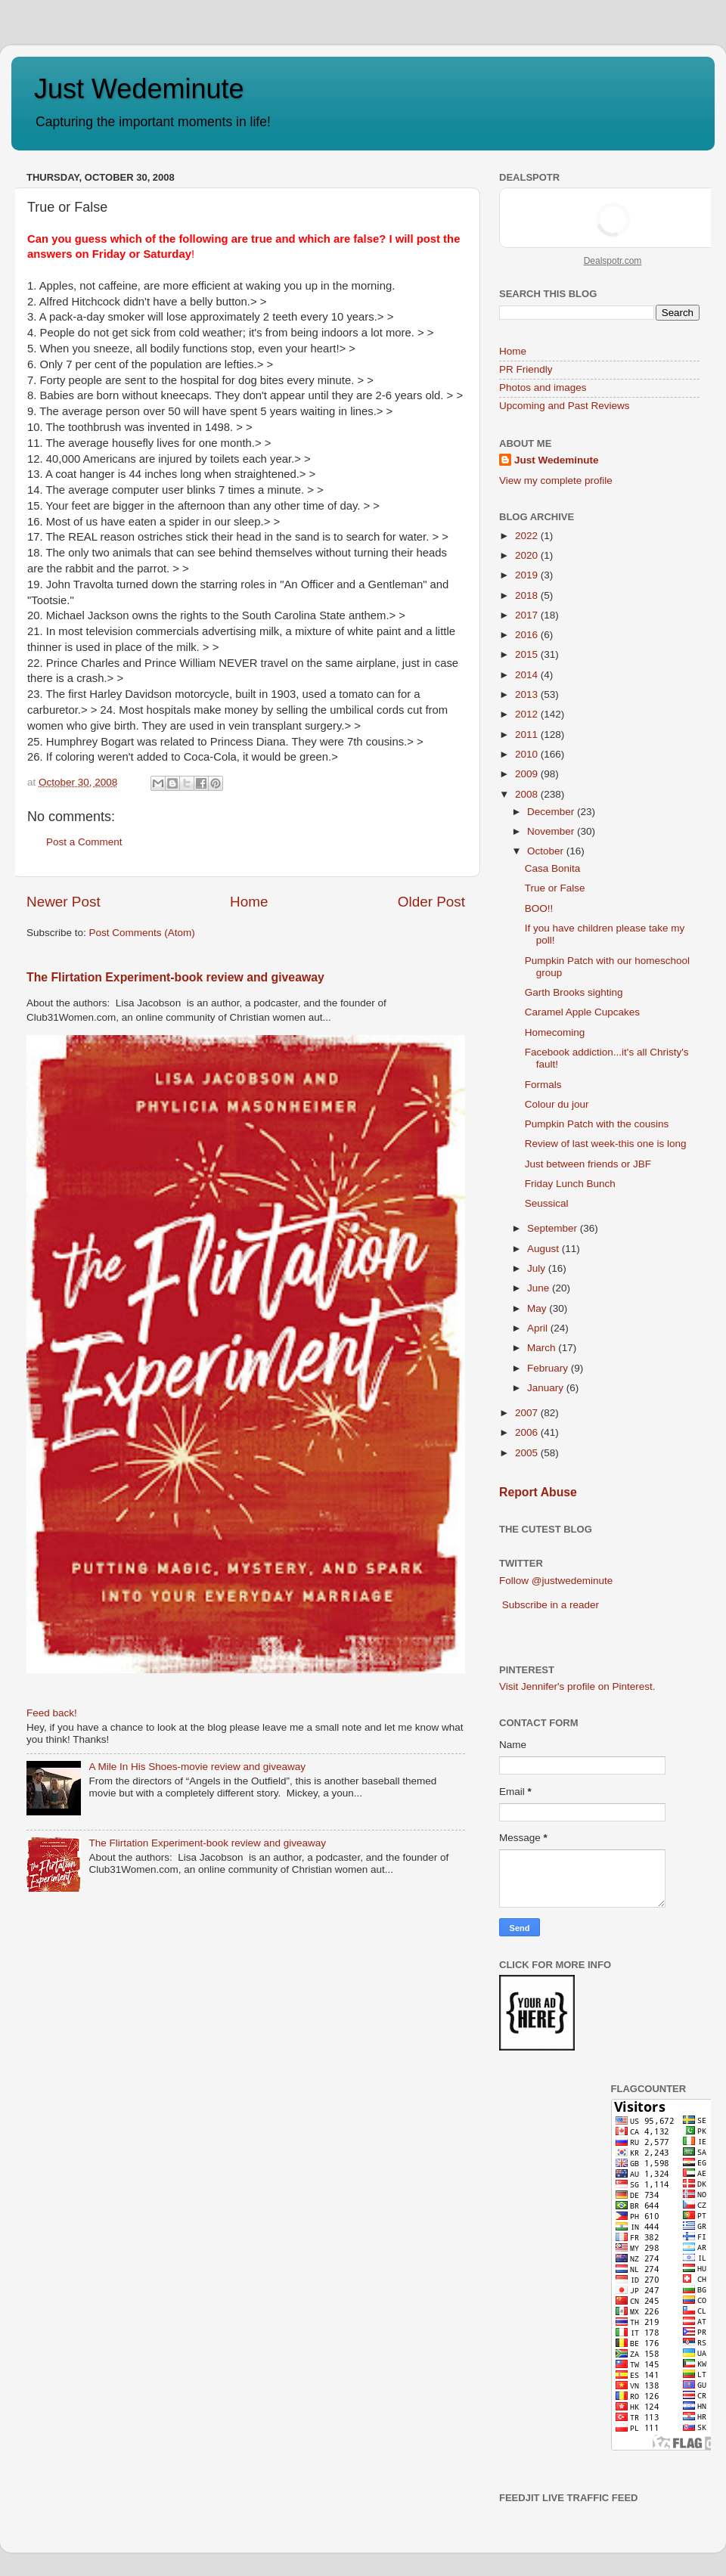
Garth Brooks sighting (574, 992)
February (549, 1368)
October (546, 851)
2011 (528, 734)
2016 (528, 634)
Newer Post (63, 902)
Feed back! (51, 1713)
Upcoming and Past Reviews (564, 405)
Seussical (547, 1203)
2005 (528, 1452)
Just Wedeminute (139, 88)
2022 (528, 535)
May (538, 1308)
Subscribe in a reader (550, 1604)
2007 (528, 1412)
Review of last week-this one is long (606, 1143)
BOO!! (539, 908)
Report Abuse (538, 1492)
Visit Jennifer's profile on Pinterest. (577, 1686)
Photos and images (543, 387)
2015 (528, 654)
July (537, 1268)
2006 (528, 1432)
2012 (528, 714)
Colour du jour (557, 1104)
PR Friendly (526, 369)
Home (249, 902)
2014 (528, 674)
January (546, 1387)
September (553, 1228)
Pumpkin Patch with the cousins (597, 1124)
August (544, 1248)
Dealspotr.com (613, 261)
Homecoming (555, 1032)
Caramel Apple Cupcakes (582, 1012)
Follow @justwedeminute (556, 1580)
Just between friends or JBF (588, 1164)
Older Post (431, 902)
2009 (528, 774)
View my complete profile (556, 480)
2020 (528, 555)
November (552, 831)
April (539, 1328)
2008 (528, 794)
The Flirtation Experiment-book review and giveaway (175, 977)
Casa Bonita (553, 868)
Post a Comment (84, 842)
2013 (528, 694)
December (552, 811)
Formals (543, 1084)
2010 (528, 754)
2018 (528, 595)
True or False (555, 888)
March (542, 1347)
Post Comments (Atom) (142, 932)
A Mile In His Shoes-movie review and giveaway (197, 1766)
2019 (528, 575)
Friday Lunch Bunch (570, 1183)
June (539, 1288)
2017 (528, 615)
